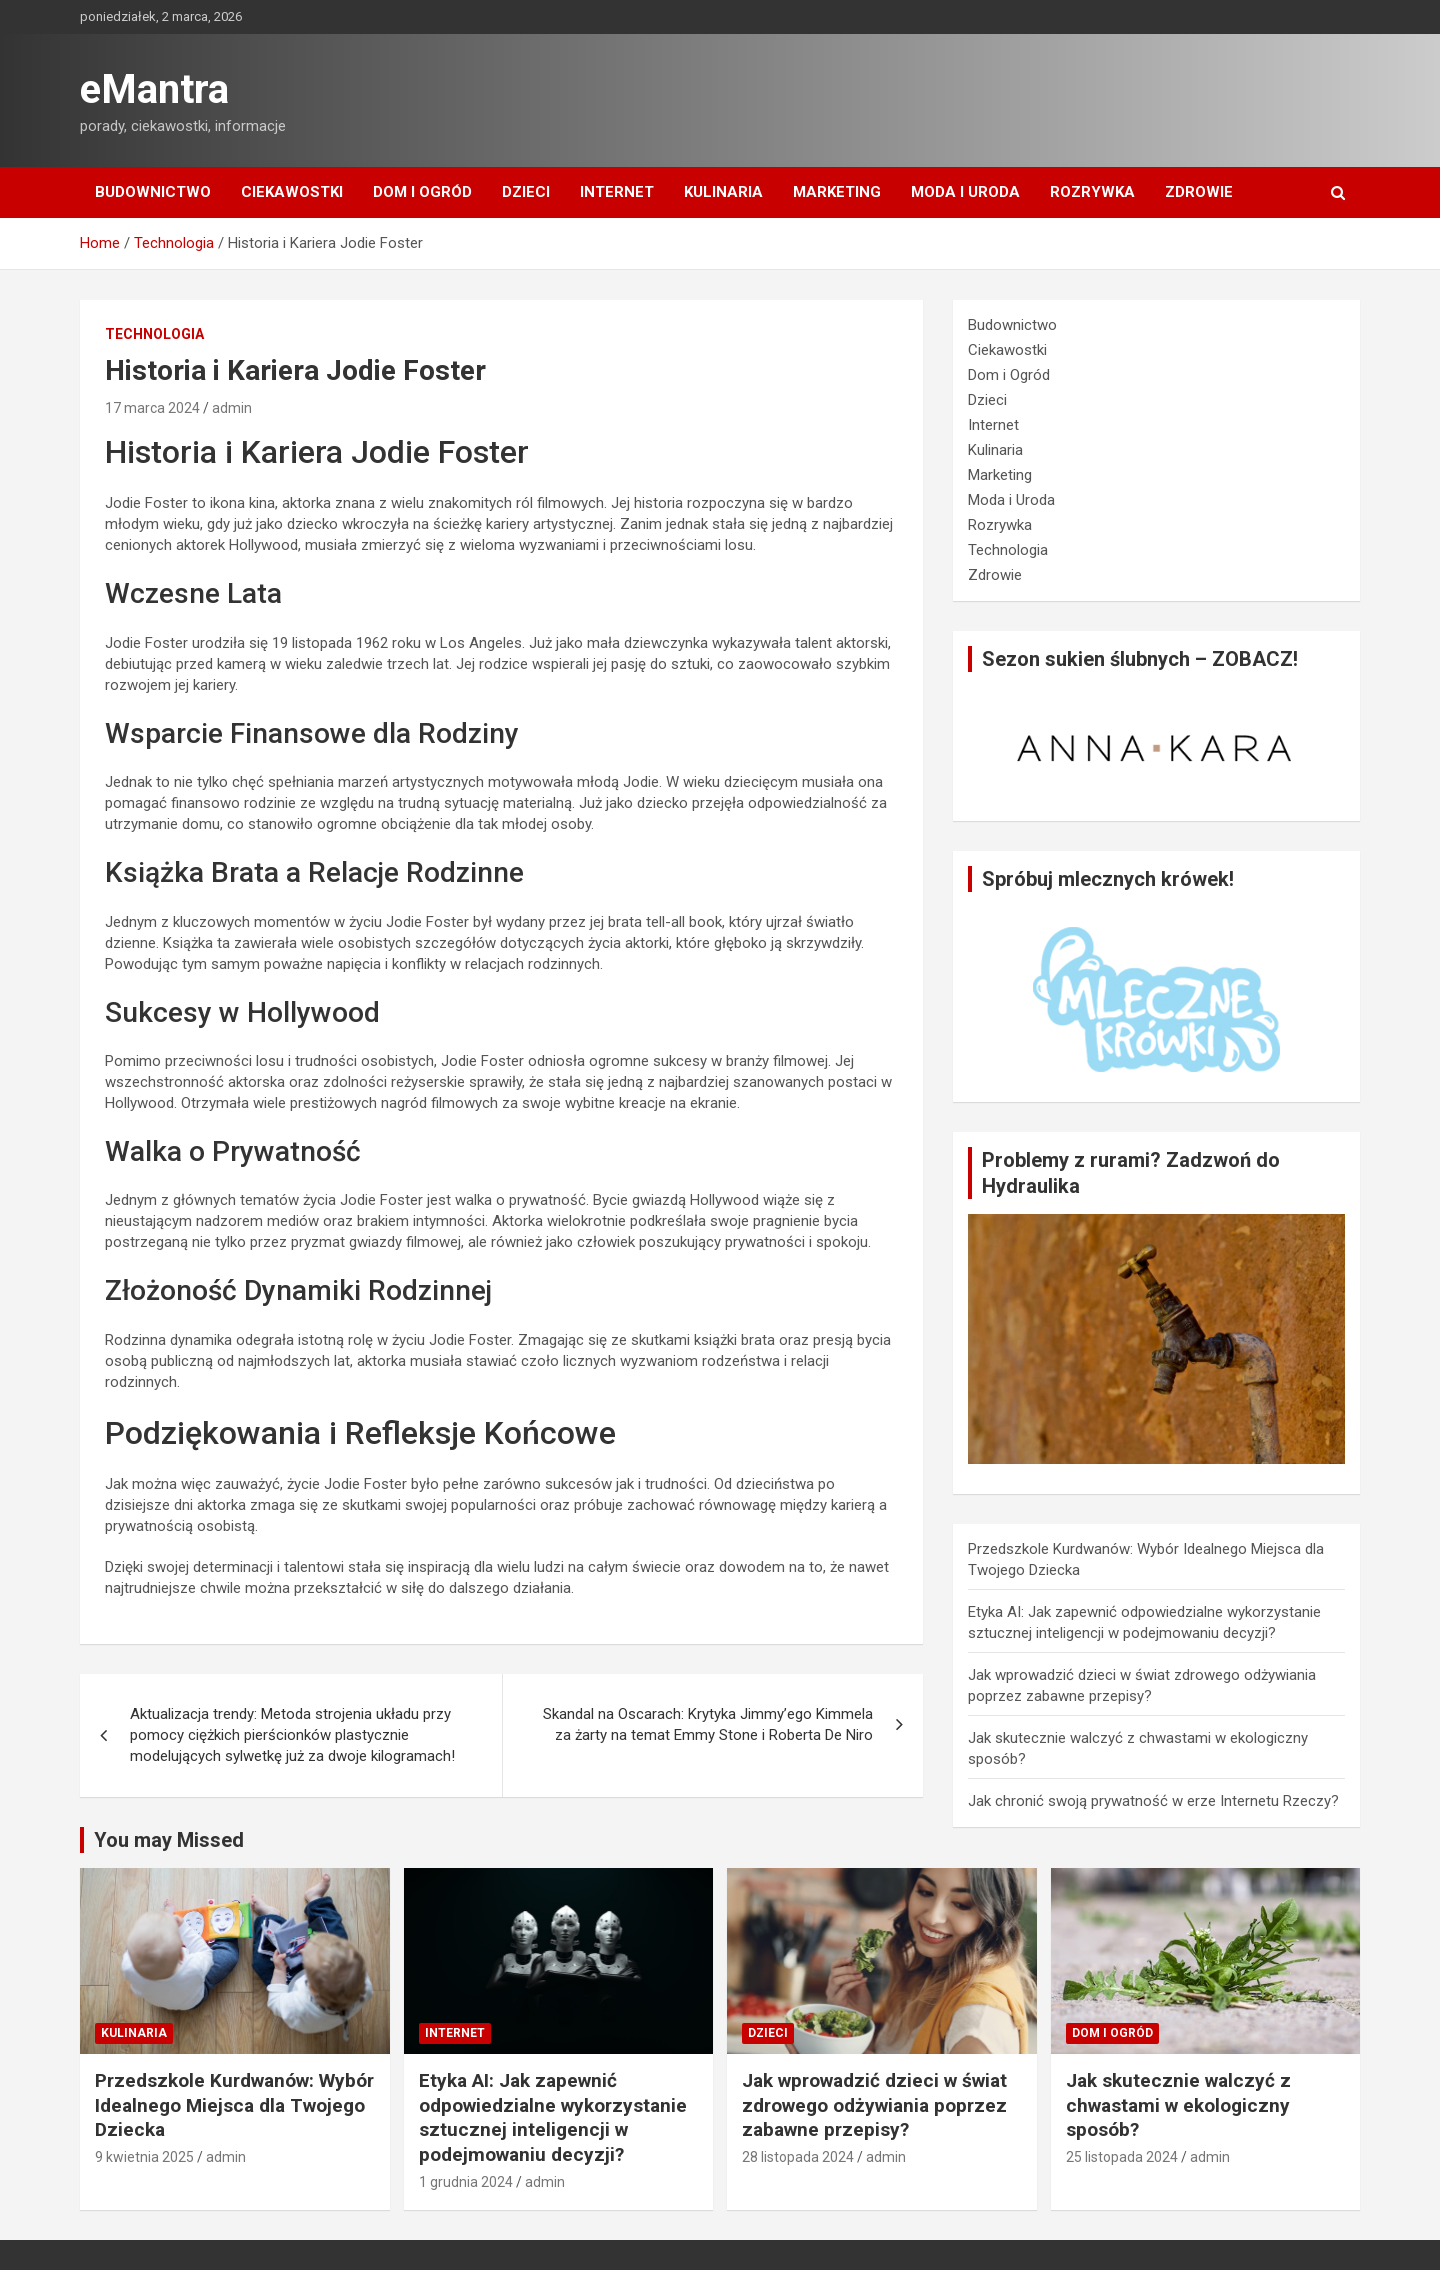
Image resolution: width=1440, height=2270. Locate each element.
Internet (617, 192)
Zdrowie (1199, 192)
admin (232, 408)
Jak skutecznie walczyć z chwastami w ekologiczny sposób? (1178, 2105)
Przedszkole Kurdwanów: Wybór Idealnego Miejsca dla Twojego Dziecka (234, 2105)
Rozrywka (1092, 192)
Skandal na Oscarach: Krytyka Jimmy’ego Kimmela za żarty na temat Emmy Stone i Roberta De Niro (708, 1724)
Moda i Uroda (965, 192)
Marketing (837, 192)
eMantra (154, 89)
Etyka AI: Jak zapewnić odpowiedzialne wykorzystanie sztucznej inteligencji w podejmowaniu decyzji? (553, 2117)
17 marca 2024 (152, 408)
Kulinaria (723, 192)
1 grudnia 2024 (466, 2182)
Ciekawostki (292, 192)
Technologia (154, 334)
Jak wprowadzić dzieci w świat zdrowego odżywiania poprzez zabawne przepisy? (874, 2105)
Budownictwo (153, 192)
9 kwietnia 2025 (144, 2157)
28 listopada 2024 (798, 2157)
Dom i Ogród (422, 192)
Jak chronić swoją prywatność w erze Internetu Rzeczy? (1153, 1801)
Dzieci (526, 192)
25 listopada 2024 (1122, 2157)
